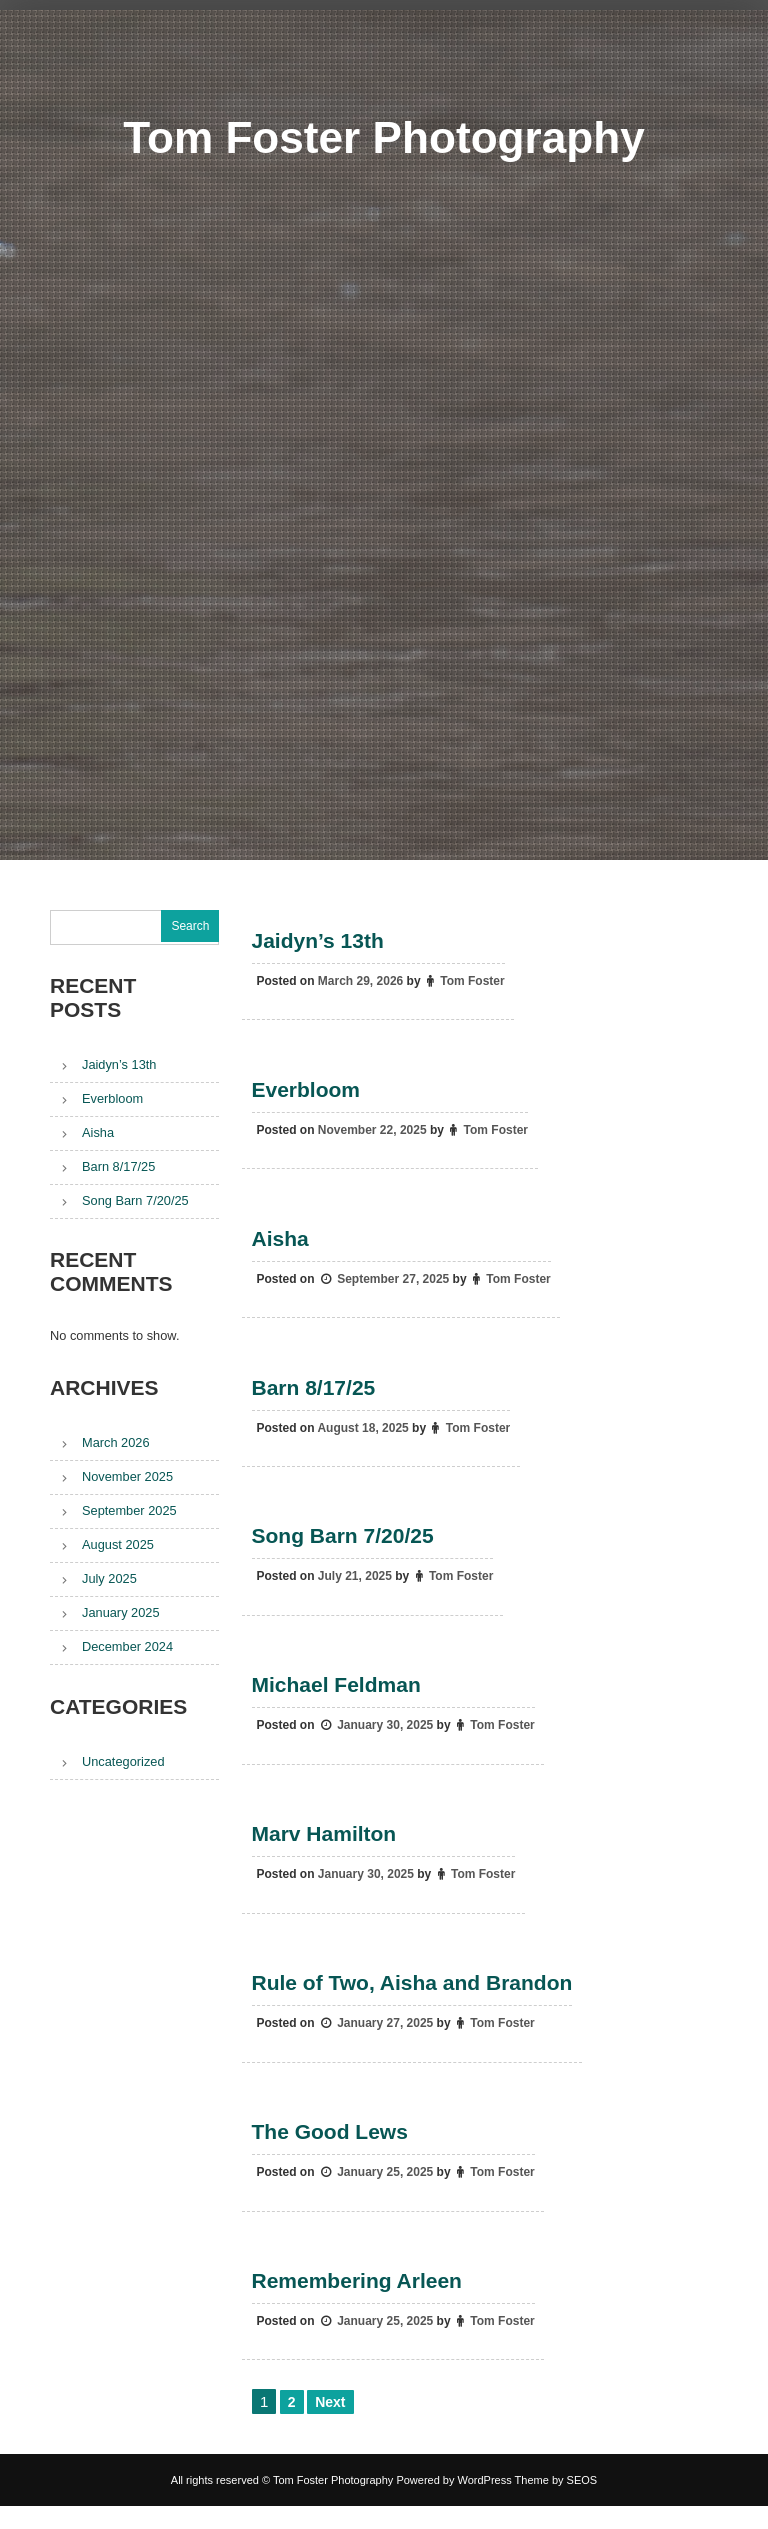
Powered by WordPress (453, 2503)
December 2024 (127, 1646)
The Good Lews (330, 2151)
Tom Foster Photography (384, 137)
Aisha (280, 1243)
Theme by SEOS (556, 2503)
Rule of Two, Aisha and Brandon (412, 1999)
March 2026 (116, 1442)
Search (190, 926)
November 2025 (127, 1476)
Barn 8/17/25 (314, 1395)
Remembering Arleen (357, 2302)
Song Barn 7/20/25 (343, 1546)
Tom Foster (473, 982)
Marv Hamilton (324, 1848)
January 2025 (121, 1612)
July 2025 (109, 1578)
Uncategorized (123, 1761)
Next (330, 2425)
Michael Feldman (336, 1697)
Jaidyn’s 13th (318, 941)
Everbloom (306, 1092)
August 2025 (118, 1544)
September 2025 (129, 1510)
